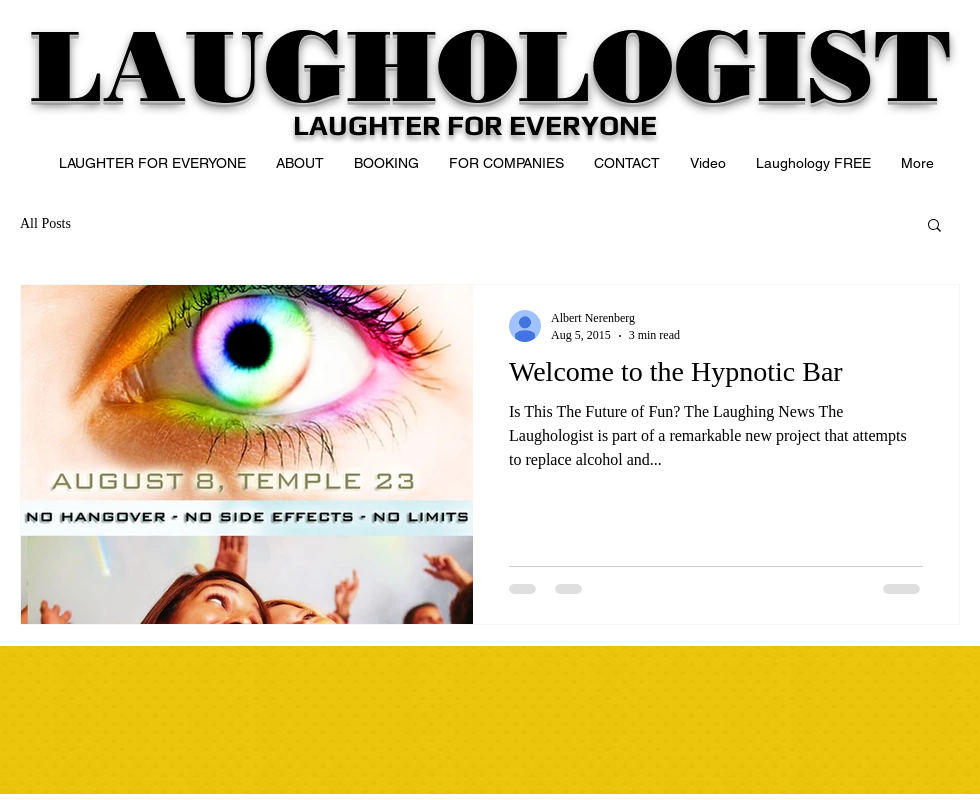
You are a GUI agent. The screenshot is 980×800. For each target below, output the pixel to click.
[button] (934, 226)
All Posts (45, 223)
